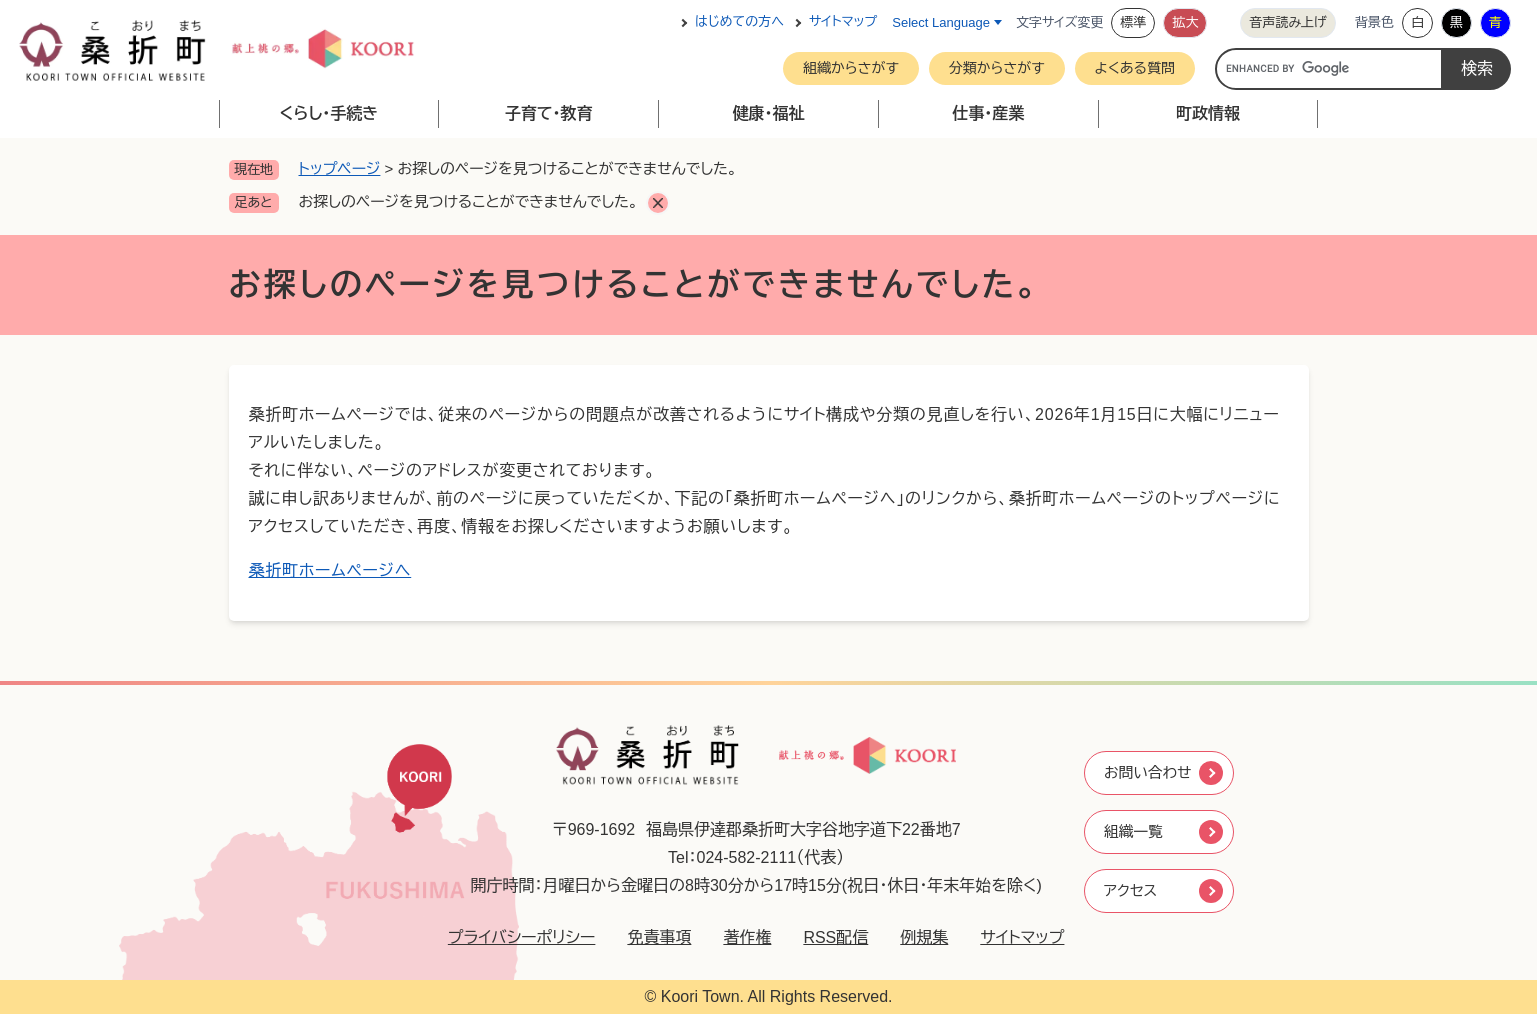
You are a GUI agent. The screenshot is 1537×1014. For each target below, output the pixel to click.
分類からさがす (997, 68)
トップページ (340, 168)
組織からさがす (851, 68)
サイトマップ (843, 22)
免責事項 (651, 937)
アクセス (1131, 892)
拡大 (1185, 22)
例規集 (916, 937)
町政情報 (1208, 113)
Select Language (941, 22)
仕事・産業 (988, 113)
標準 (1133, 22)
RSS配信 (827, 937)
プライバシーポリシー (513, 937)
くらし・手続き (328, 113)
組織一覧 (1134, 831)
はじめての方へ (739, 22)
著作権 (739, 937)
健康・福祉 (768, 113)
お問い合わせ (1149, 770)
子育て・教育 (549, 113)
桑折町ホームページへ (330, 570)
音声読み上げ (1288, 22)
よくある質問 (1135, 68)
